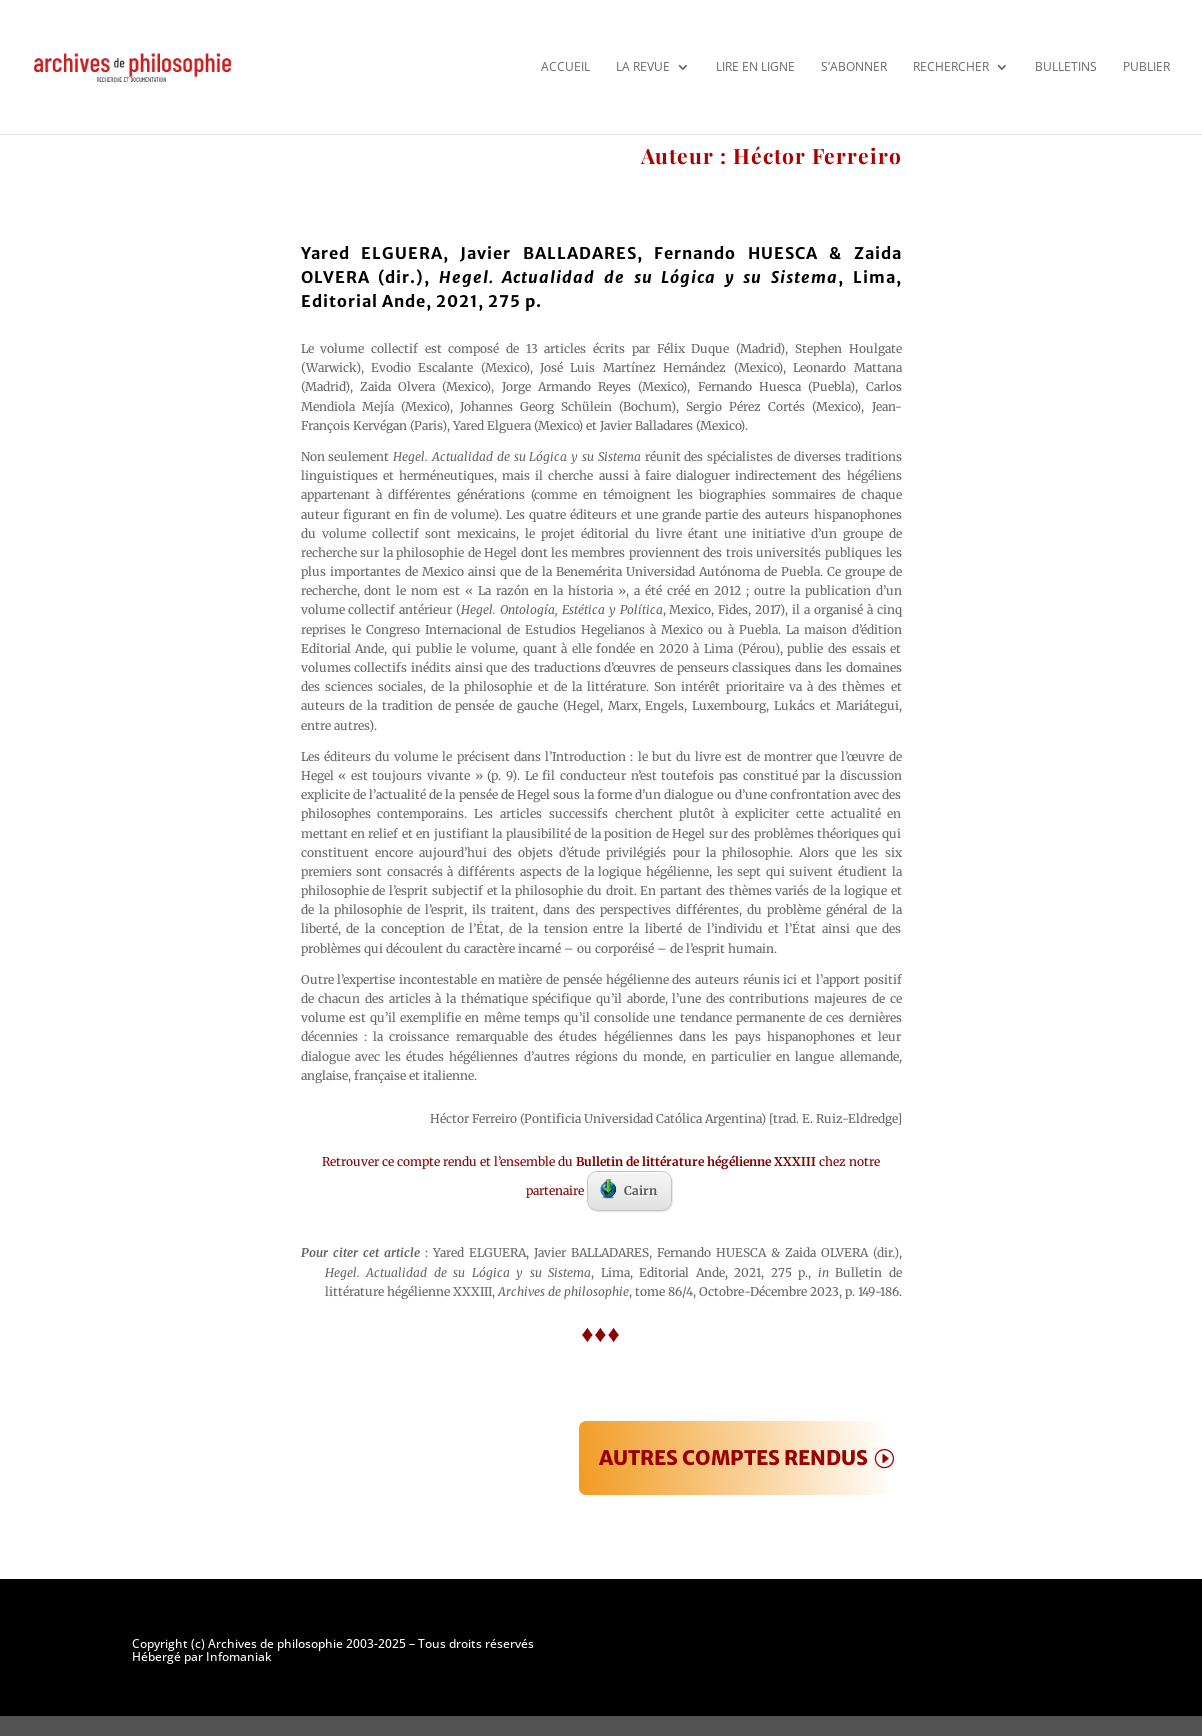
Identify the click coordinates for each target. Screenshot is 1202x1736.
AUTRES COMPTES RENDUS (733, 1457)
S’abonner (854, 66)
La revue (643, 66)
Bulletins (1066, 66)
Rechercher (951, 66)
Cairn (628, 1189)
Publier (1146, 66)
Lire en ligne (755, 66)
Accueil (565, 66)
